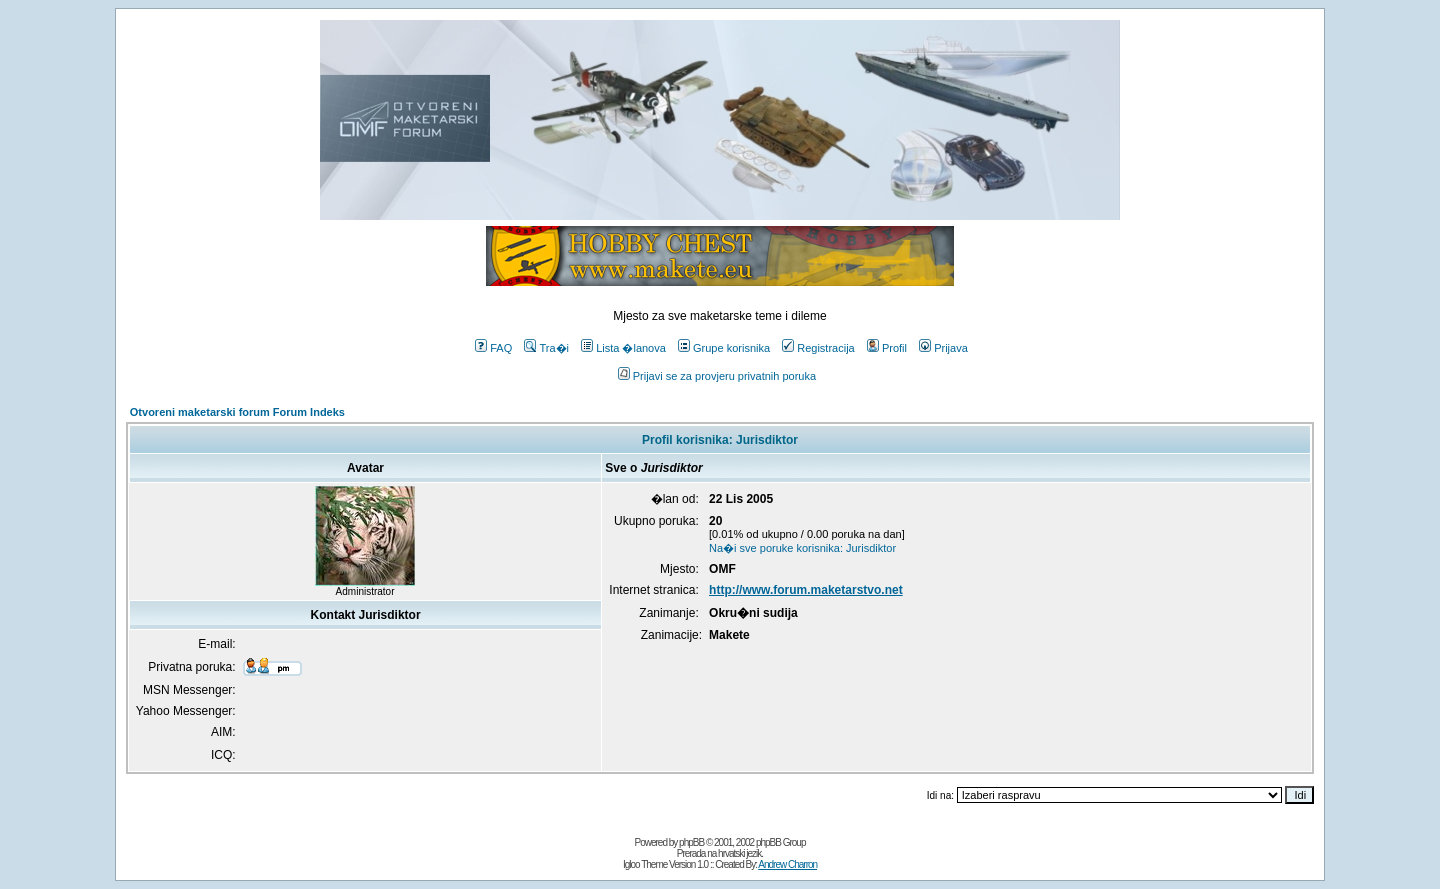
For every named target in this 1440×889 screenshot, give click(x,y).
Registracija (818, 348)
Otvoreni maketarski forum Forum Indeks (237, 412)
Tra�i (546, 348)
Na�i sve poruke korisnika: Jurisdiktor (802, 548)
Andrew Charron (787, 864)
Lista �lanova (623, 348)
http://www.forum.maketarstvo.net (806, 590)
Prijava (943, 348)
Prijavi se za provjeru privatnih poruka (717, 376)
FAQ (493, 348)
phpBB (691, 842)
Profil (887, 348)
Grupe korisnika (724, 348)
